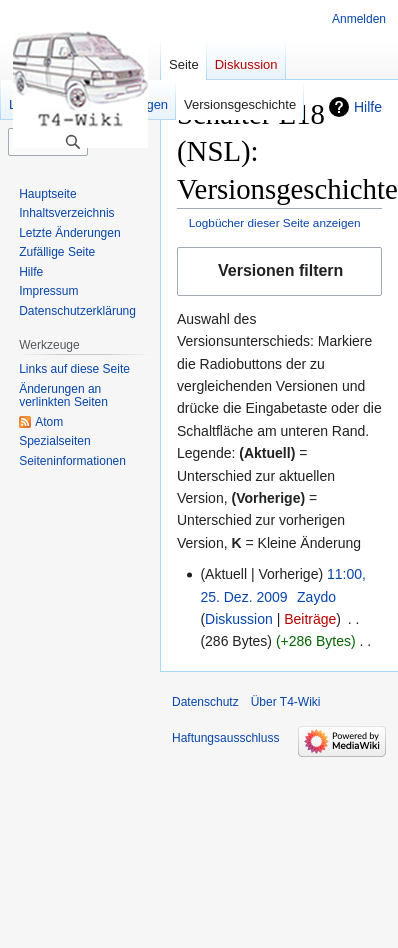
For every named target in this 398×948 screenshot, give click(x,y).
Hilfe (368, 107)
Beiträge (310, 619)
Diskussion (239, 619)
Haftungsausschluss (225, 738)
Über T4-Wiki (286, 702)
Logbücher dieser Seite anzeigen (275, 222)
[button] (279, 271)
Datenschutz (205, 702)
